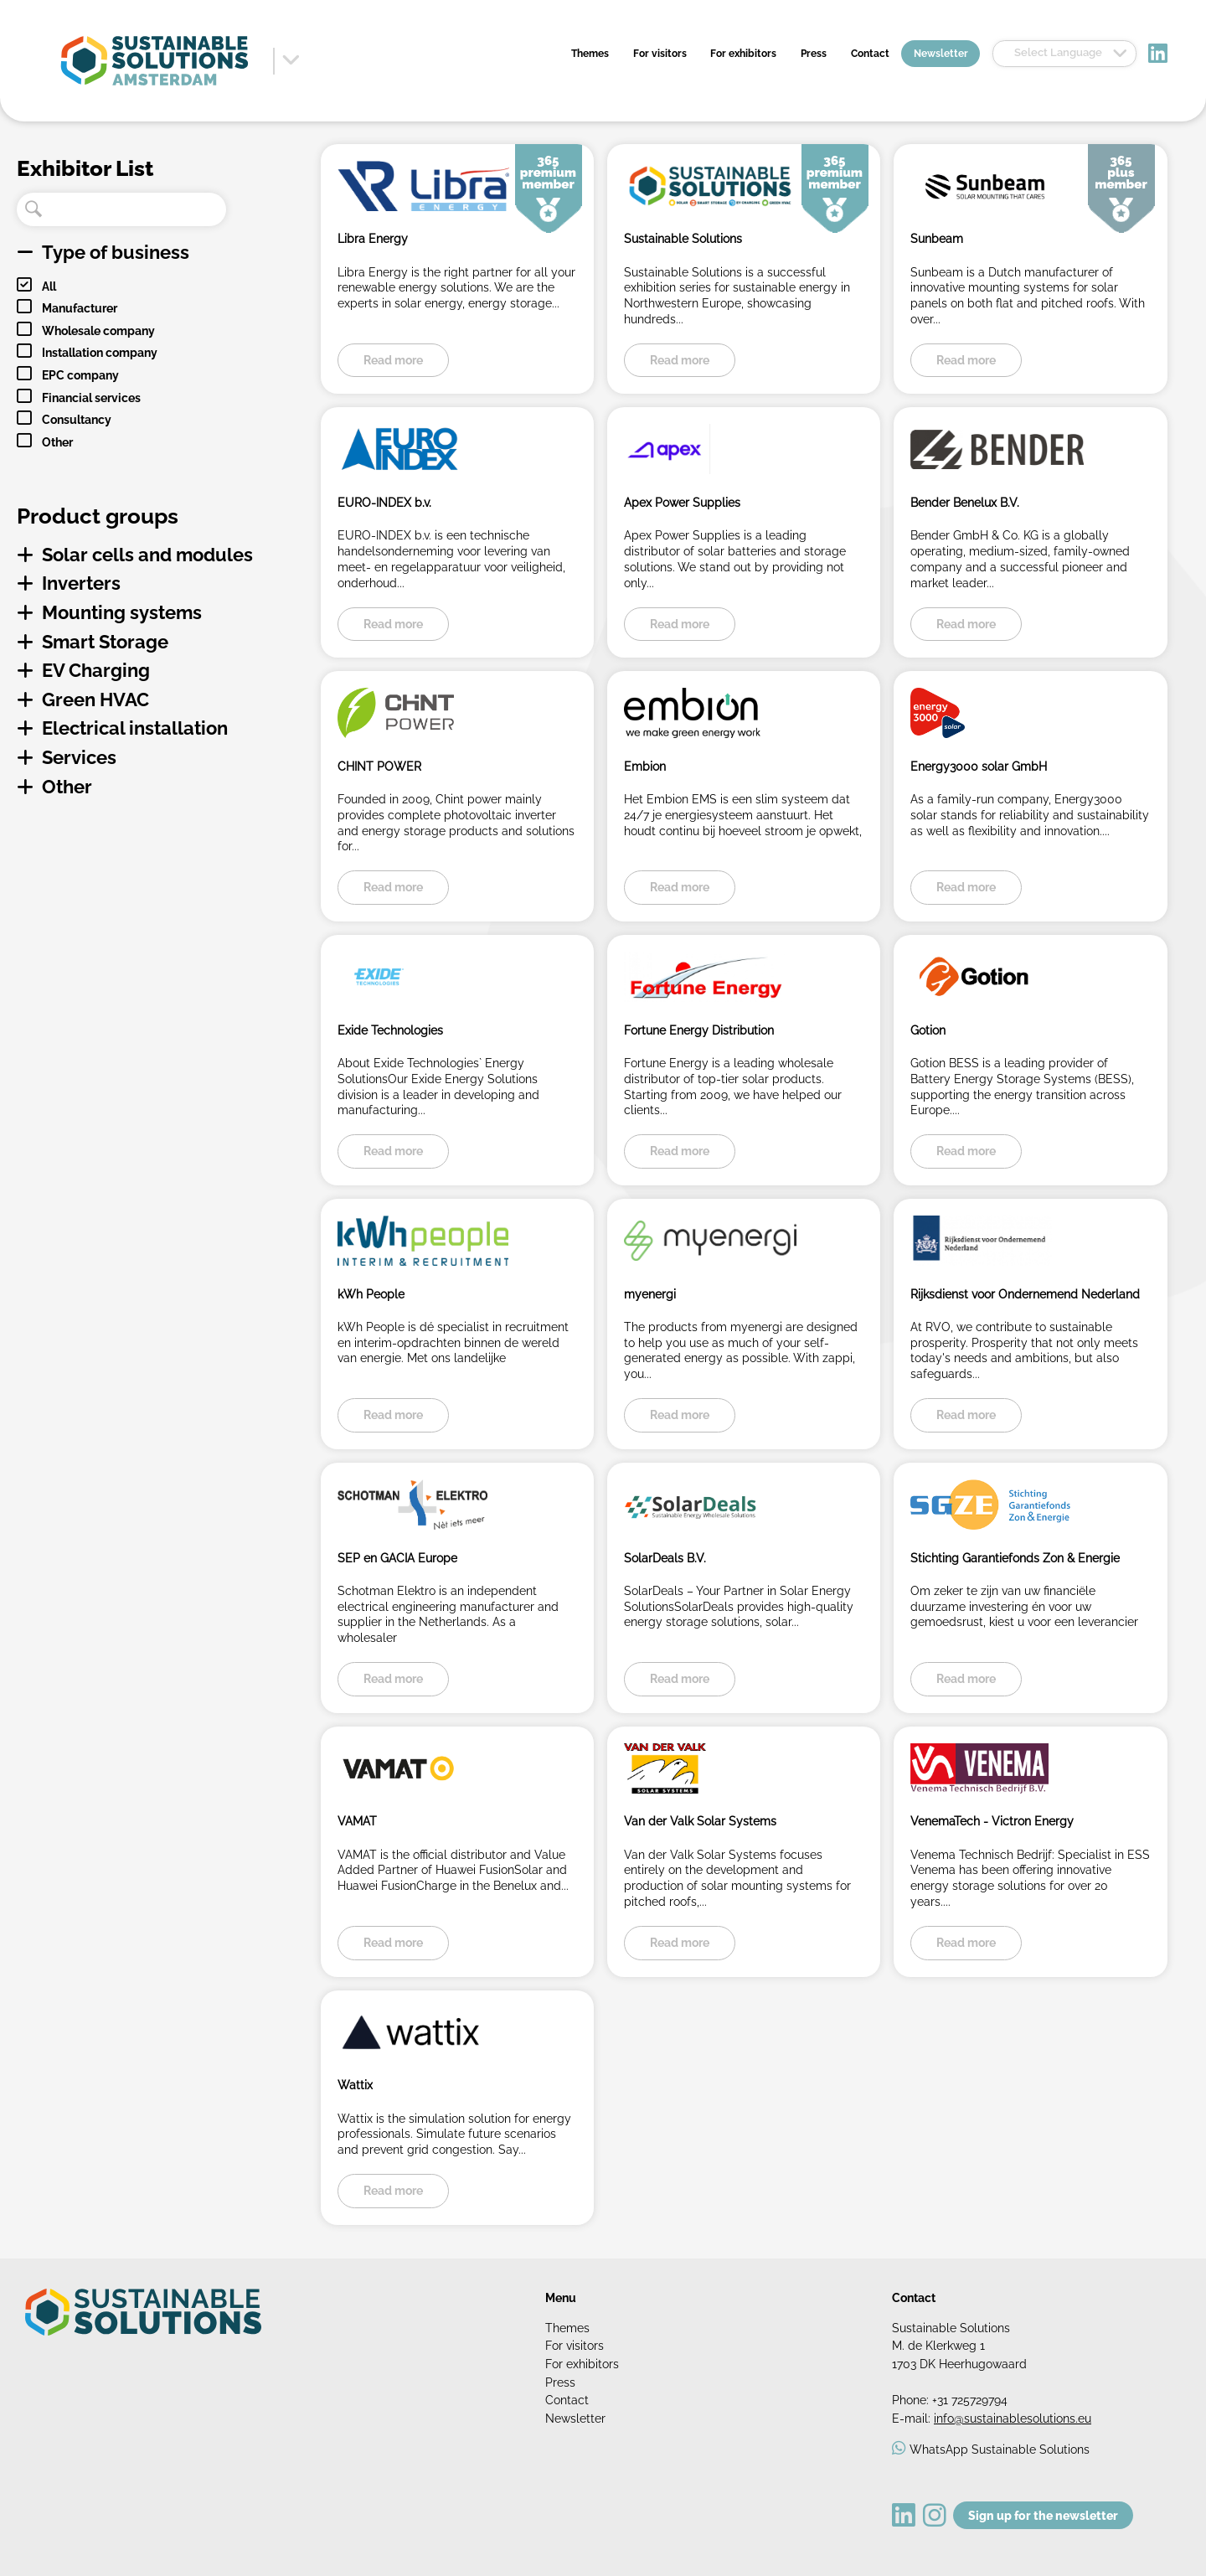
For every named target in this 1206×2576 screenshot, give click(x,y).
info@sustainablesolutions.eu (1012, 2418)
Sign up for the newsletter (1043, 2515)
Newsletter (941, 53)
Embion (645, 766)
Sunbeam (936, 238)
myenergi (650, 1294)
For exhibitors (743, 53)
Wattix (355, 2085)
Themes (590, 53)
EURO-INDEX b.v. (384, 502)
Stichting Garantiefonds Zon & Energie (1015, 1558)
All (49, 286)
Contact (870, 53)
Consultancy (76, 419)
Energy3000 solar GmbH (978, 766)
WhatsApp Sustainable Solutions (1000, 2449)
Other (57, 442)
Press (814, 53)
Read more (393, 360)
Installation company (99, 352)
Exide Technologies (390, 1030)
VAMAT (357, 1821)
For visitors (660, 53)
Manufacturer (79, 308)
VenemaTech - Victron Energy (992, 1821)
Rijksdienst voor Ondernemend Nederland (1025, 1294)
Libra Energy (373, 238)
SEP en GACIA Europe (397, 1558)
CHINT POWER (379, 766)
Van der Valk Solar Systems (700, 1821)
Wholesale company (98, 330)
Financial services (91, 397)
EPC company (80, 375)
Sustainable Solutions (683, 238)
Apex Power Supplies (682, 502)
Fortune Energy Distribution (699, 1030)
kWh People (371, 1294)
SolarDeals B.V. (665, 1558)
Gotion (928, 1030)
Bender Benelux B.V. (964, 502)
